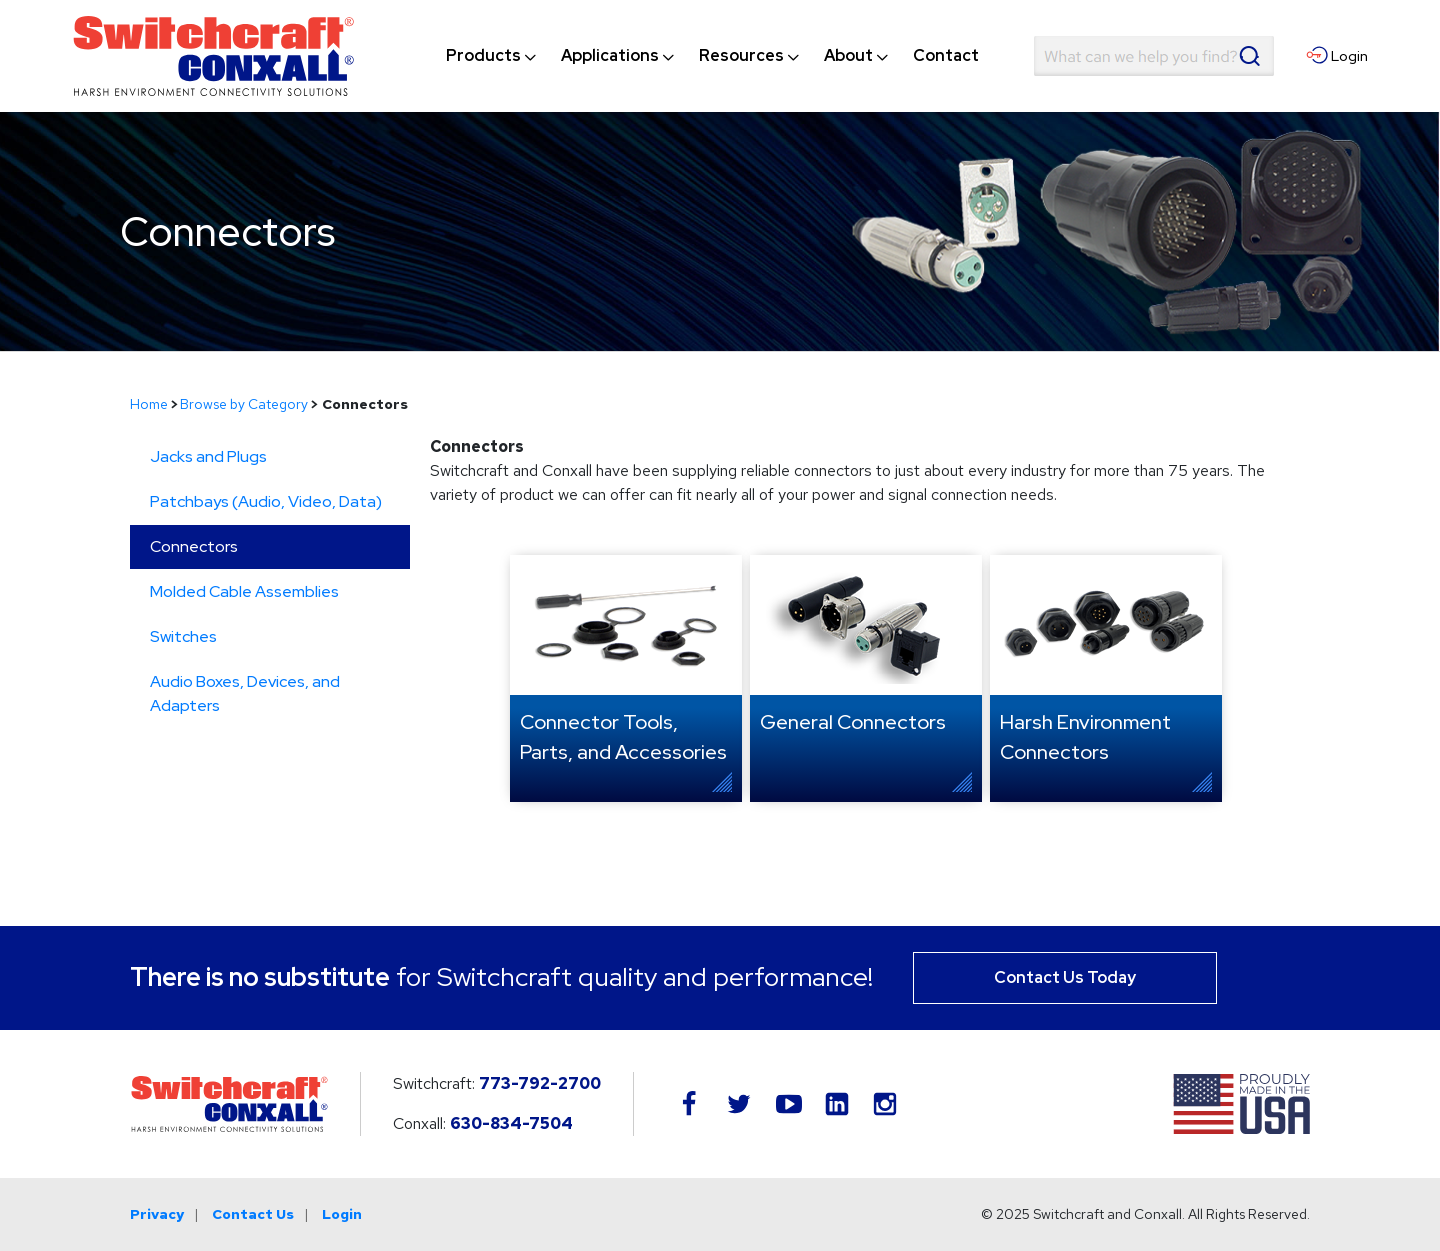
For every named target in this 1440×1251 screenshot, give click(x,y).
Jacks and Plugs (208, 456)
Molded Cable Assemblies (244, 591)
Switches (183, 636)
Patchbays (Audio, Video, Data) (266, 501)
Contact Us (253, 1214)
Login (342, 1214)
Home (149, 404)
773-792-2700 (540, 1083)
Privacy (157, 1214)
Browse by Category (244, 404)
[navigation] (712, 56)
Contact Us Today (1065, 977)
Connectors (194, 546)
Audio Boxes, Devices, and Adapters (245, 693)
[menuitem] (483, 56)
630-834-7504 (511, 1123)
